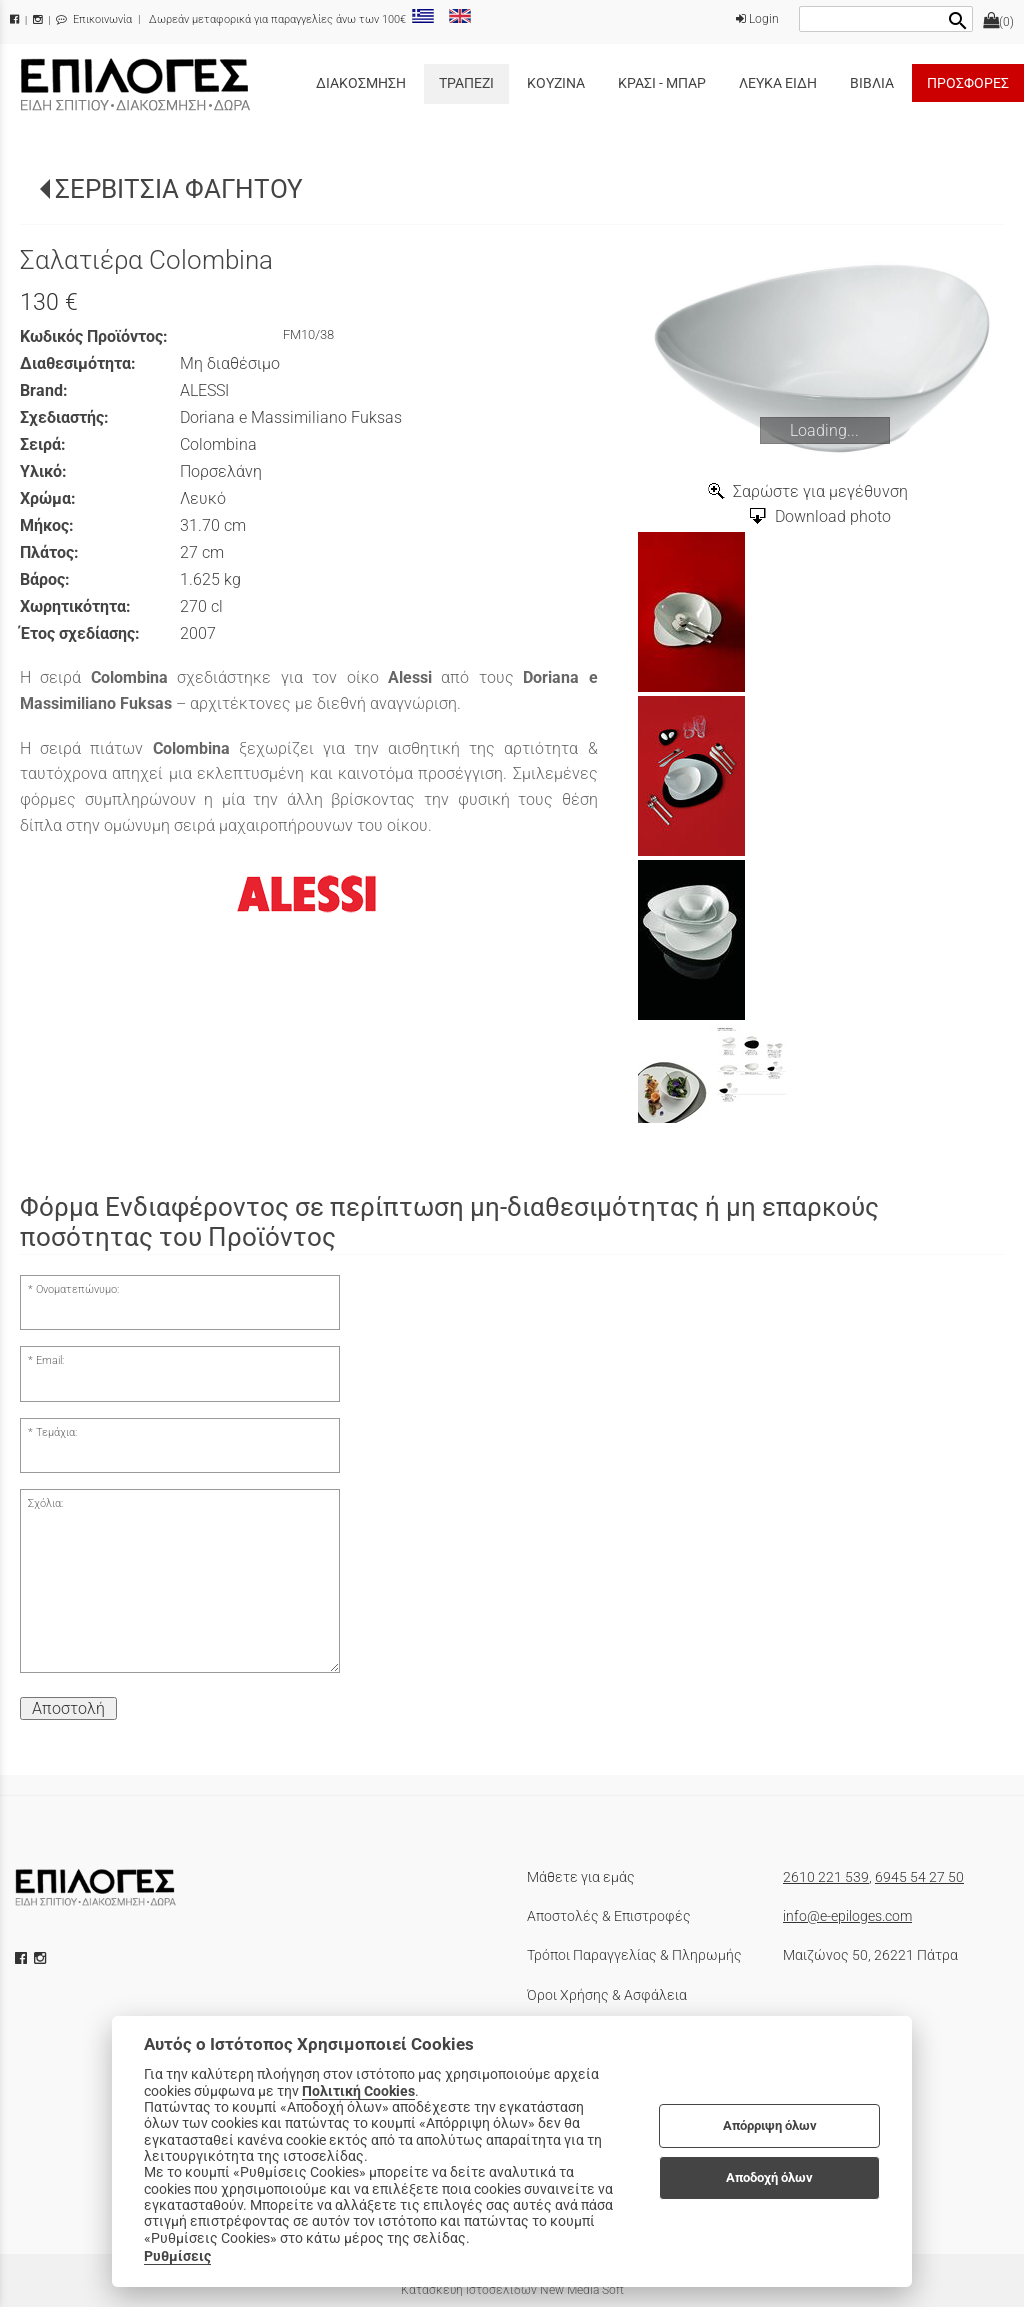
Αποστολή (68, 1708)
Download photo (833, 516)
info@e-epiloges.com (847, 1916)
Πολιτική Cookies (358, 2091)
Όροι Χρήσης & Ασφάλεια (607, 1995)
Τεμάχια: (56, 1432)
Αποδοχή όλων (769, 2177)
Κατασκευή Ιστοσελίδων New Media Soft (512, 2290)
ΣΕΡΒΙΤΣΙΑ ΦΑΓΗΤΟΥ (179, 189)
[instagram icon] (42, 1958)
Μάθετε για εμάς (581, 1877)
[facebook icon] (23, 1958)
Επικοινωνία (94, 19)
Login (757, 19)
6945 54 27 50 (919, 1877)
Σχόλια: (45, 1503)
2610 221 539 (826, 1877)
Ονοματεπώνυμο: (77, 1289)
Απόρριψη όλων (770, 2125)
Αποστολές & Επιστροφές (609, 1916)
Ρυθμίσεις (177, 2256)
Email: (50, 1360)
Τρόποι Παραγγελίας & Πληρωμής (634, 1955)
